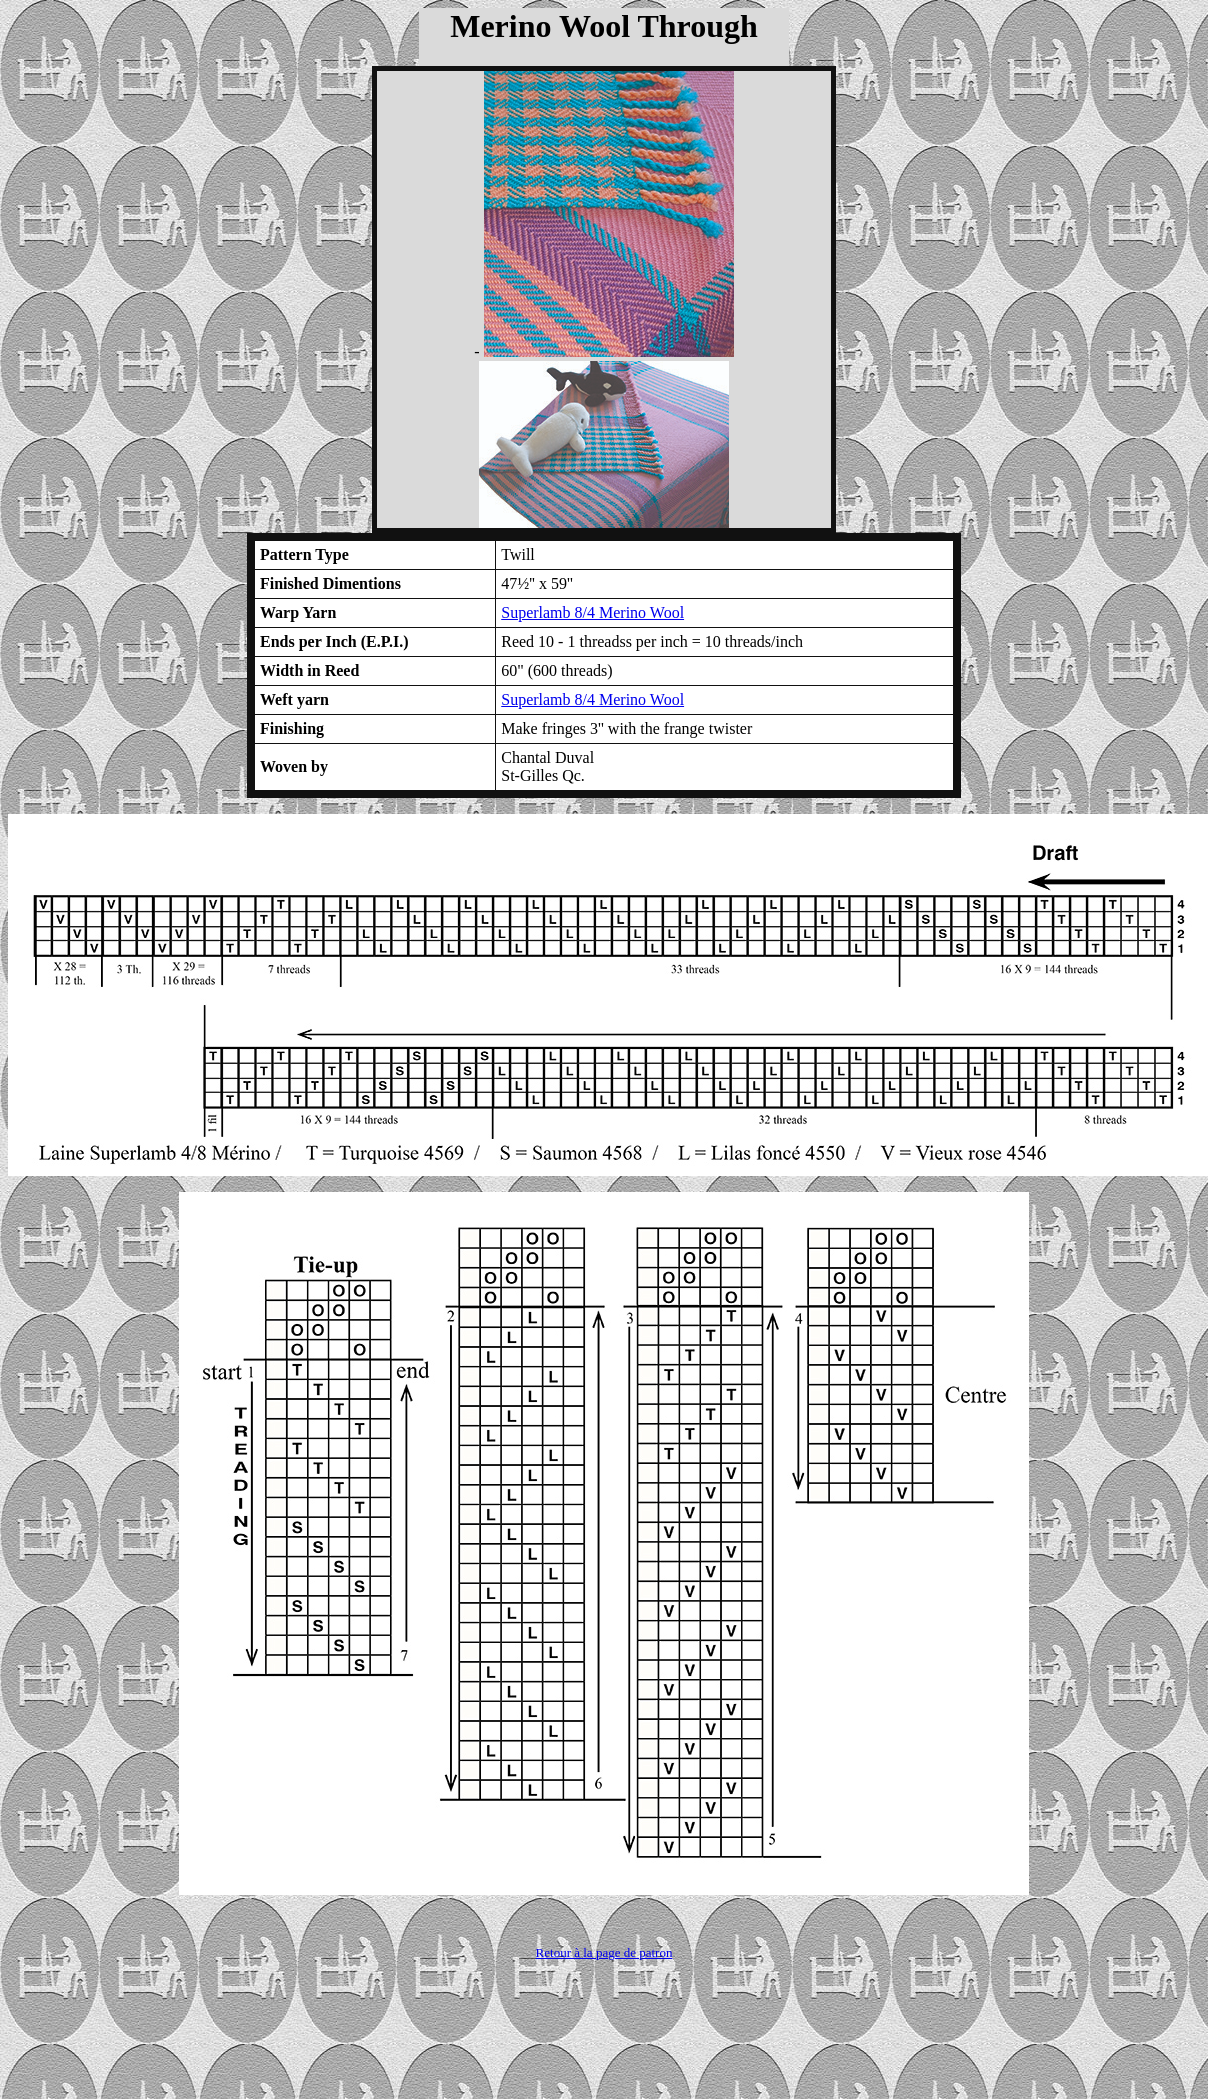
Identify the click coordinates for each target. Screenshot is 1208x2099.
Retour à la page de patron (604, 1952)
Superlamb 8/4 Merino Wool (592, 612)
